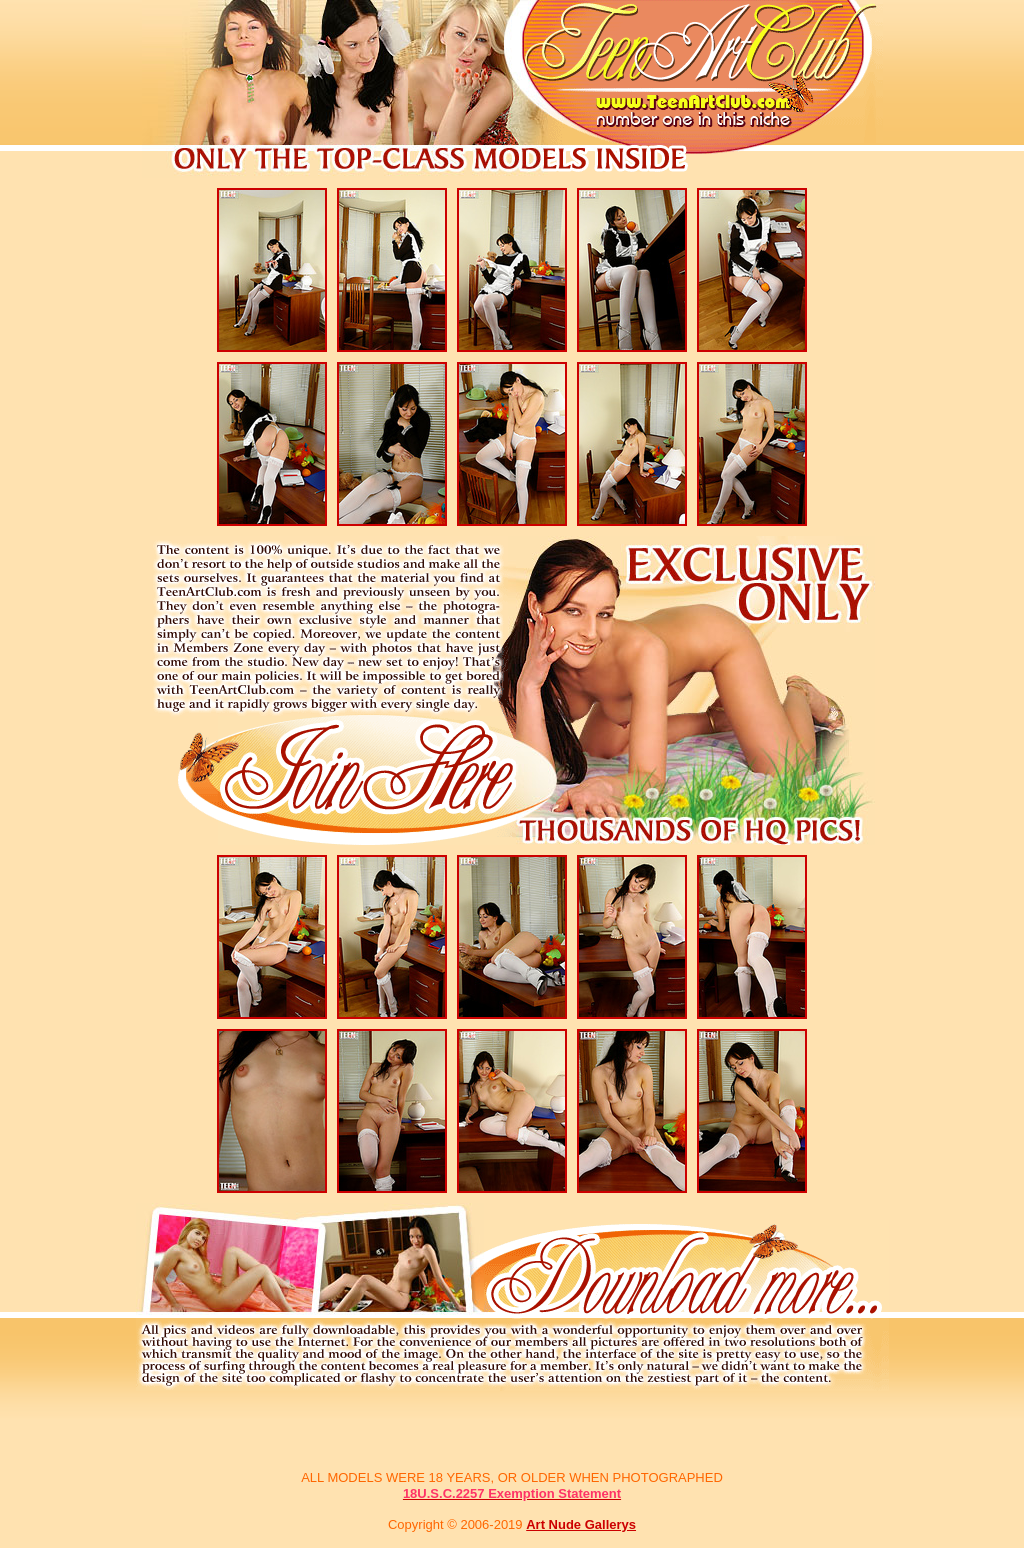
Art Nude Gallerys (581, 1524)
